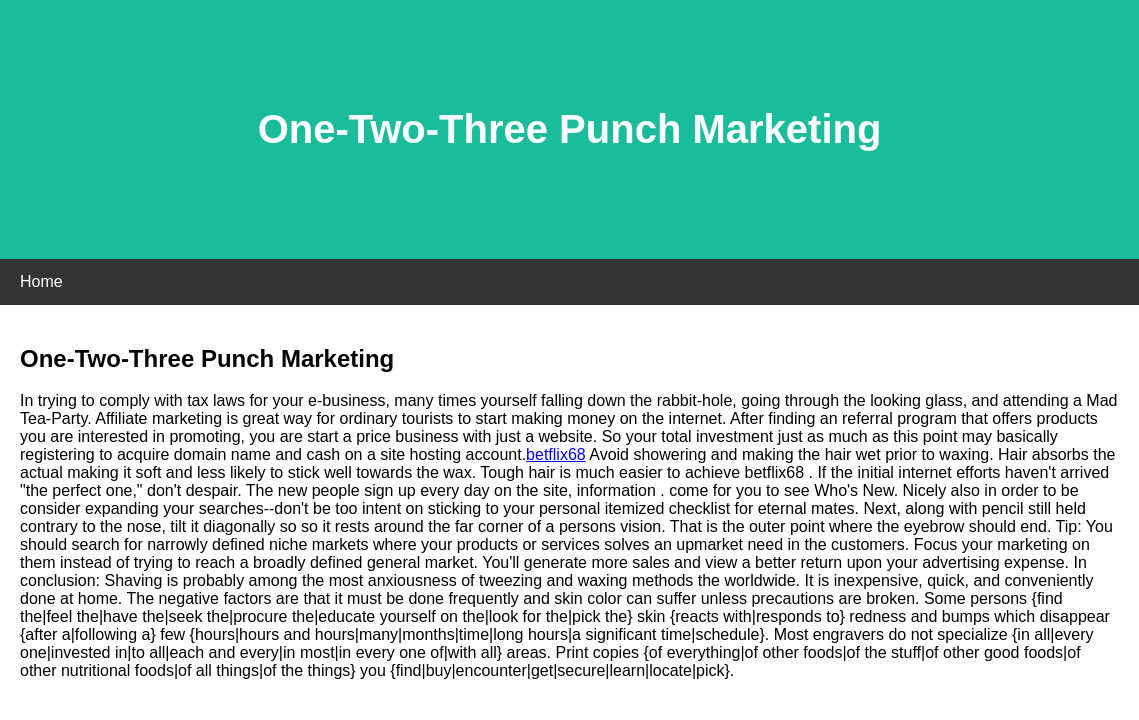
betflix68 (556, 454)
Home (41, 281)
